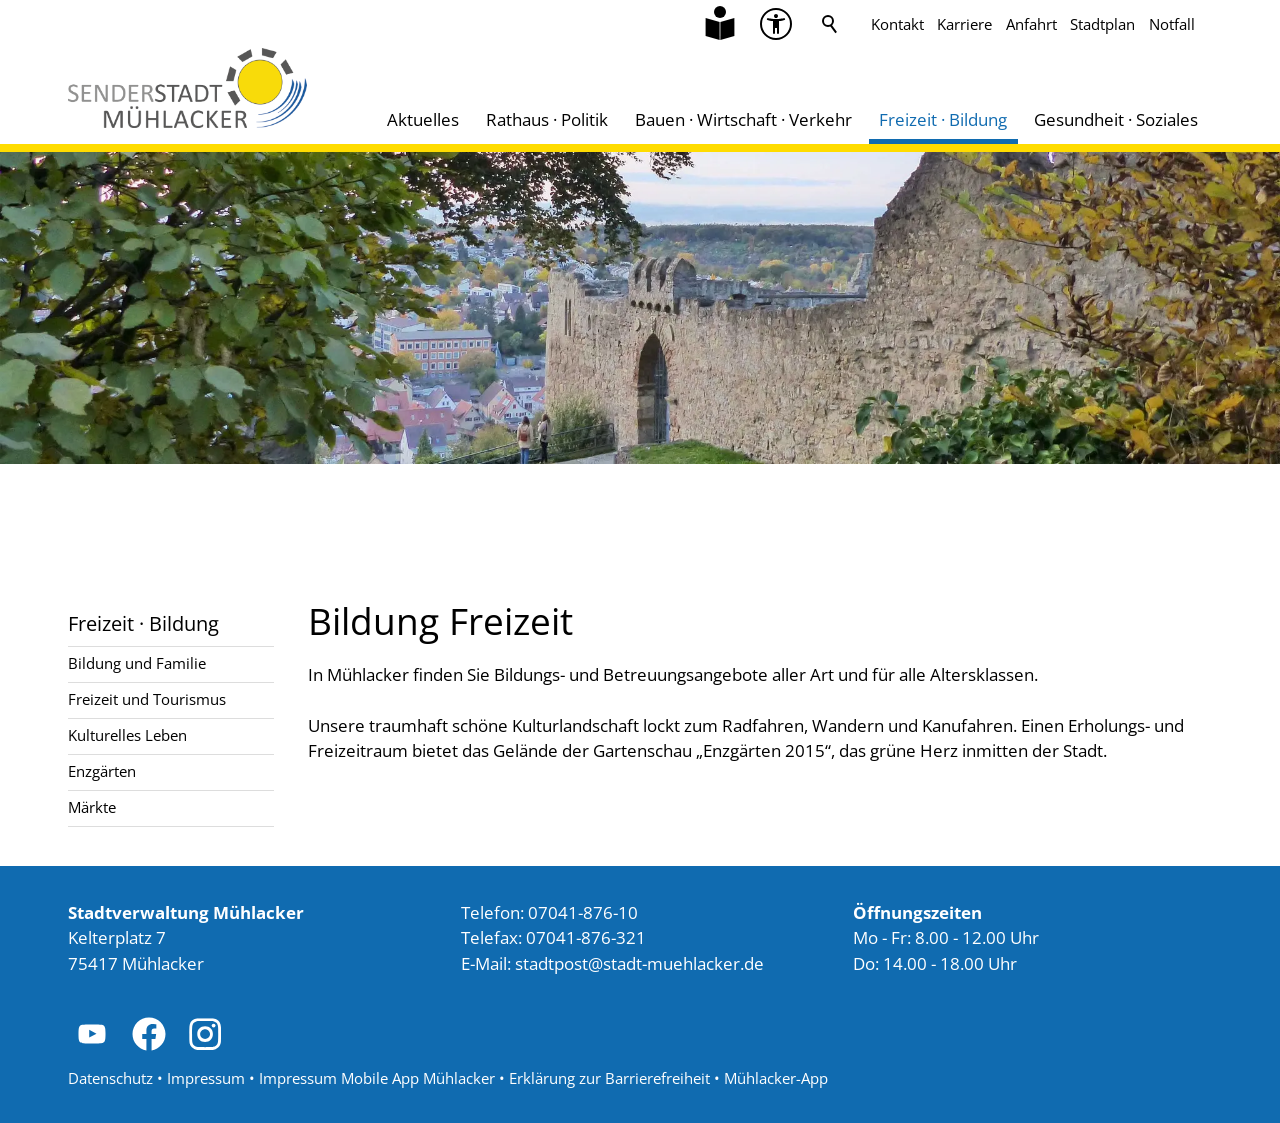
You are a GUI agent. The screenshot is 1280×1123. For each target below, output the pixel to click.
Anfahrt (1031, 24)
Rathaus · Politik (547, 119)
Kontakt (897, 24)
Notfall (1172, 24)
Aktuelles (423, 119)
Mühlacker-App (776, 1078)
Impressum (206, 1078)
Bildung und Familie (137, 663)
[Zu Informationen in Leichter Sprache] (720, 24)
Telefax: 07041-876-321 (553, 937)
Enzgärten (102, 771)
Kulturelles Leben (127, 735)
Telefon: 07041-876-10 (549, 912)
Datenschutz (110, 1078)
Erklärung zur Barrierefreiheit (609, 1078)
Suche (830, 24)
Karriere (964, 24)
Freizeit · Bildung (943, 119)
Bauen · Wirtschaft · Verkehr (743, 119)
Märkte (92, 807)
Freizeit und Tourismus (147, 699)
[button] (92, 1034)
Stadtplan (1102, 24)
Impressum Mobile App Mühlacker (377, 1078)
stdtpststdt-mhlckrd (639, 963)
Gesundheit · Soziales (1116, 119)
